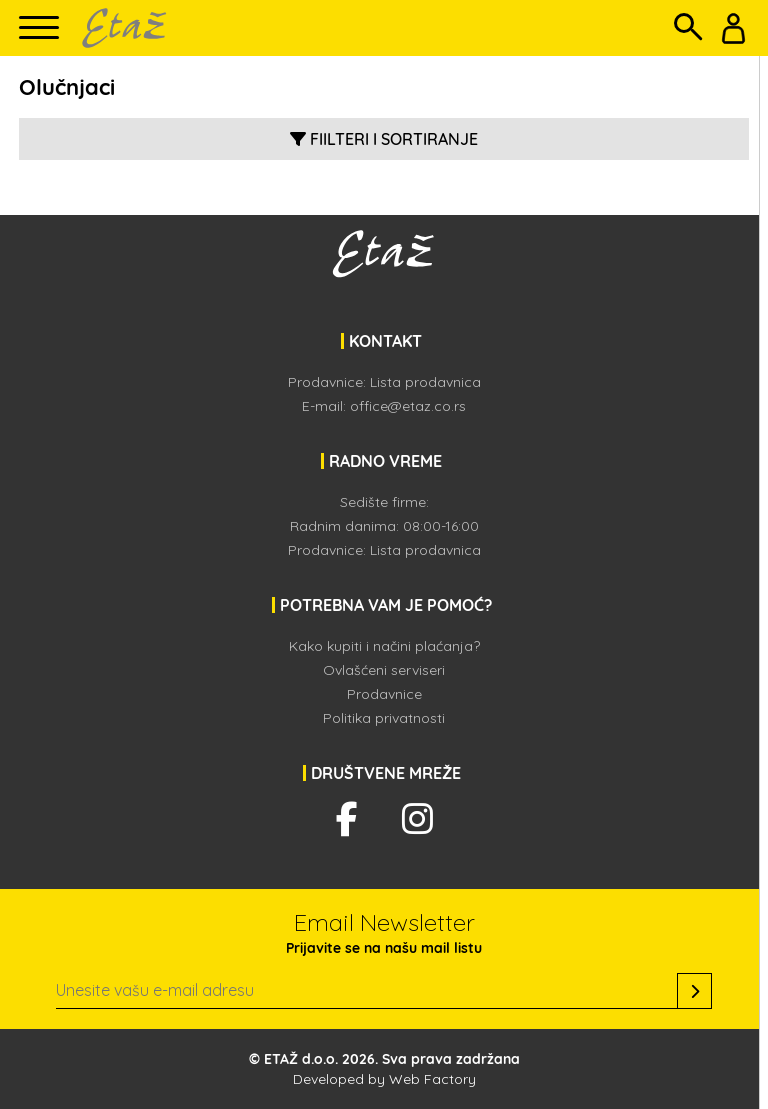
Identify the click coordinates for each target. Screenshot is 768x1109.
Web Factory (432, 1079)
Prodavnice (384, 694)
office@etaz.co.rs (408, 406)
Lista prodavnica (425, 382)
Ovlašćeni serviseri (384, 670)
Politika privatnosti (384, 718)
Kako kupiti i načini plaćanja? (384, 646)
